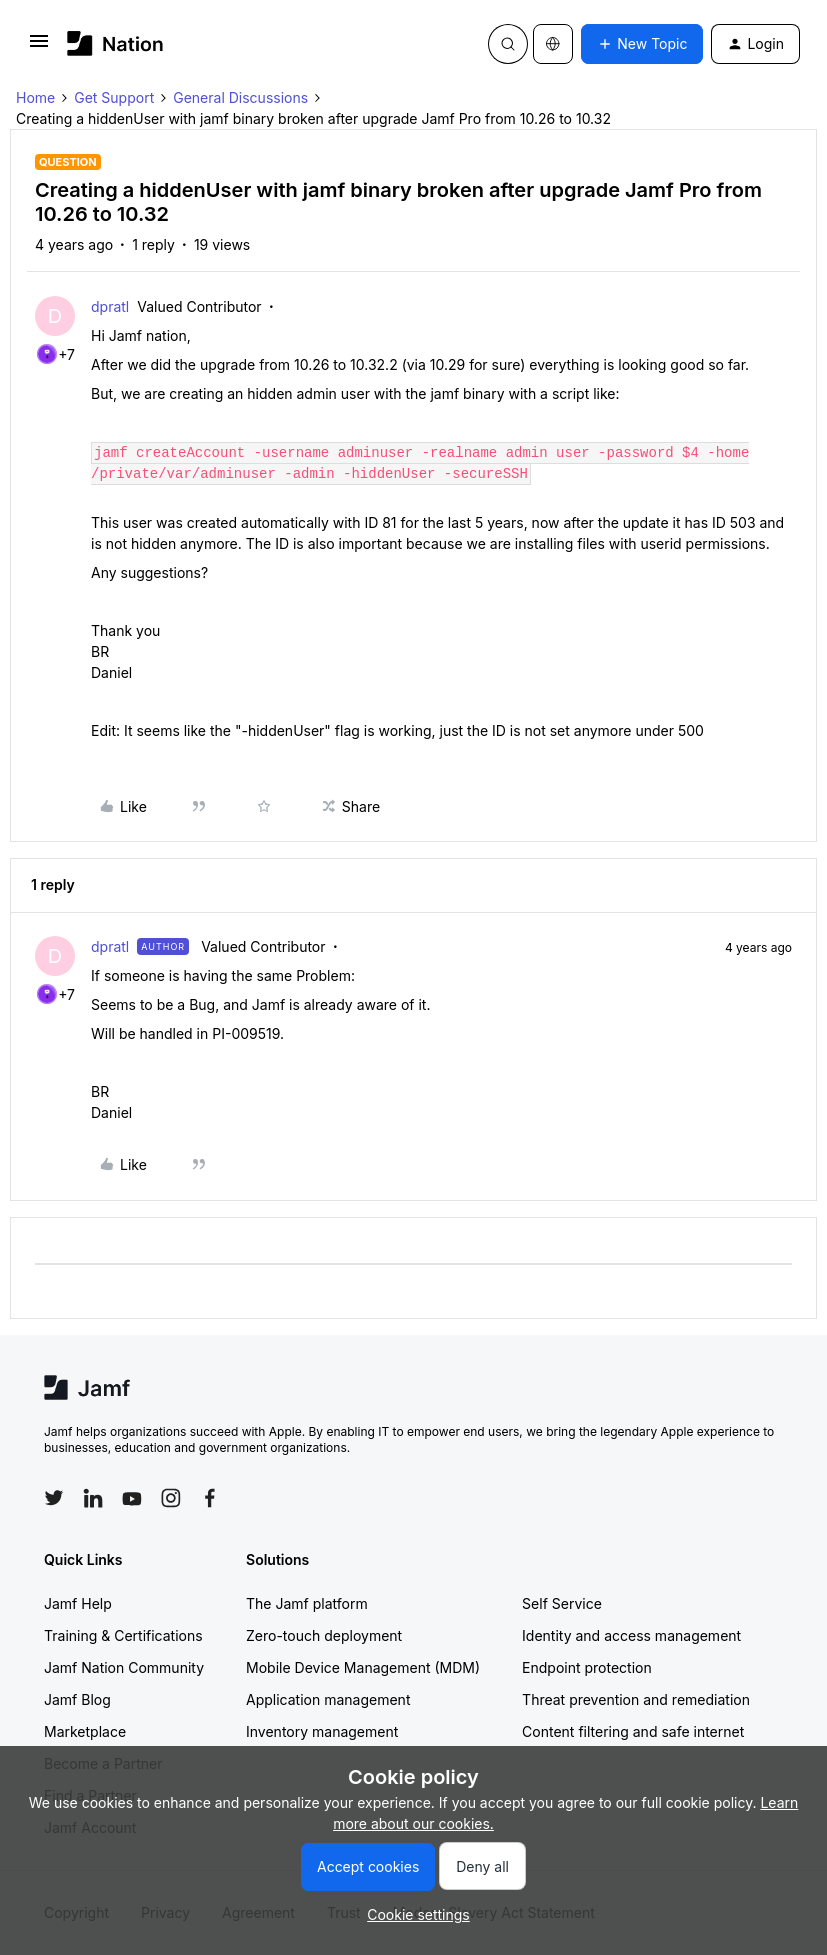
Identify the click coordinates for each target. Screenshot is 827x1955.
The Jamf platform (307, 1603)
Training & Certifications (123, 1635)
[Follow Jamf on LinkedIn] (93, 1498)
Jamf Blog (77, 1699)
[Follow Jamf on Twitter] (54, 1498)
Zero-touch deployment (324, 1635)
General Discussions (240, 97)
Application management (328, 1699)
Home (35, 97)
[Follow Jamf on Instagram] (171, 1498)
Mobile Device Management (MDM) (363, 1667)
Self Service (562, 1603)
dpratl (110, 306)
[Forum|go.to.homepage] (115, 43)
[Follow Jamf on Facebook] (210, 1498)
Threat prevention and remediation (636, 1699)
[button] (39, 47)
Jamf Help (78, 1603)
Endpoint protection (587, 1667)
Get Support (114, 97)
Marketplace (85, 1731)
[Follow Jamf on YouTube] (132, 1498)
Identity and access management (631, 1635)
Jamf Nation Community (124, 1667)
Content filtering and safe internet (633, 1731)
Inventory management (322, 1731)
